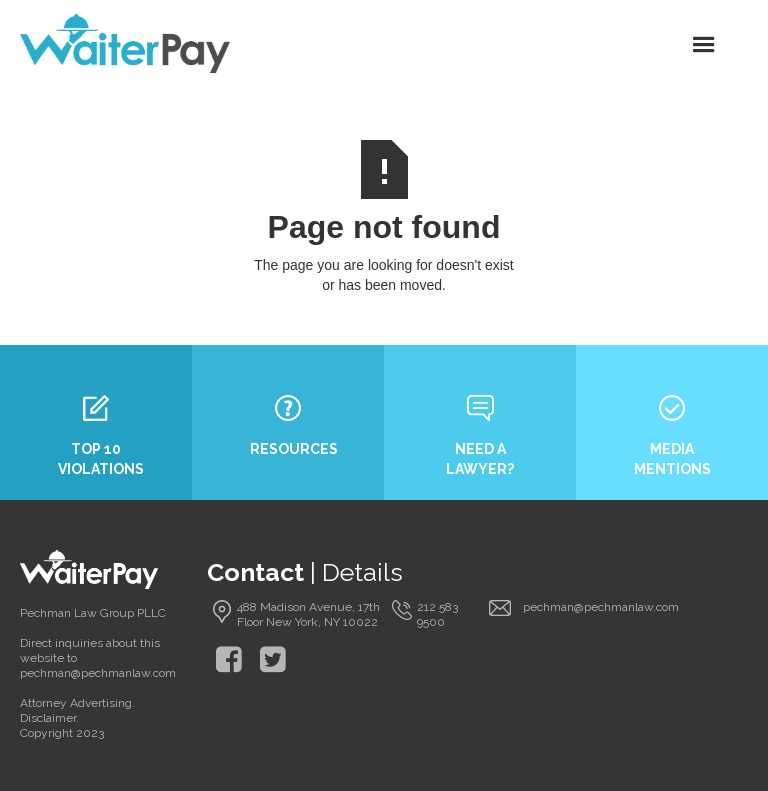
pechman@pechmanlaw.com (601, 607)
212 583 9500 (437, 614)
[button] (704, 44)
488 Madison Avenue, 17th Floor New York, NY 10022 (308, 614)
